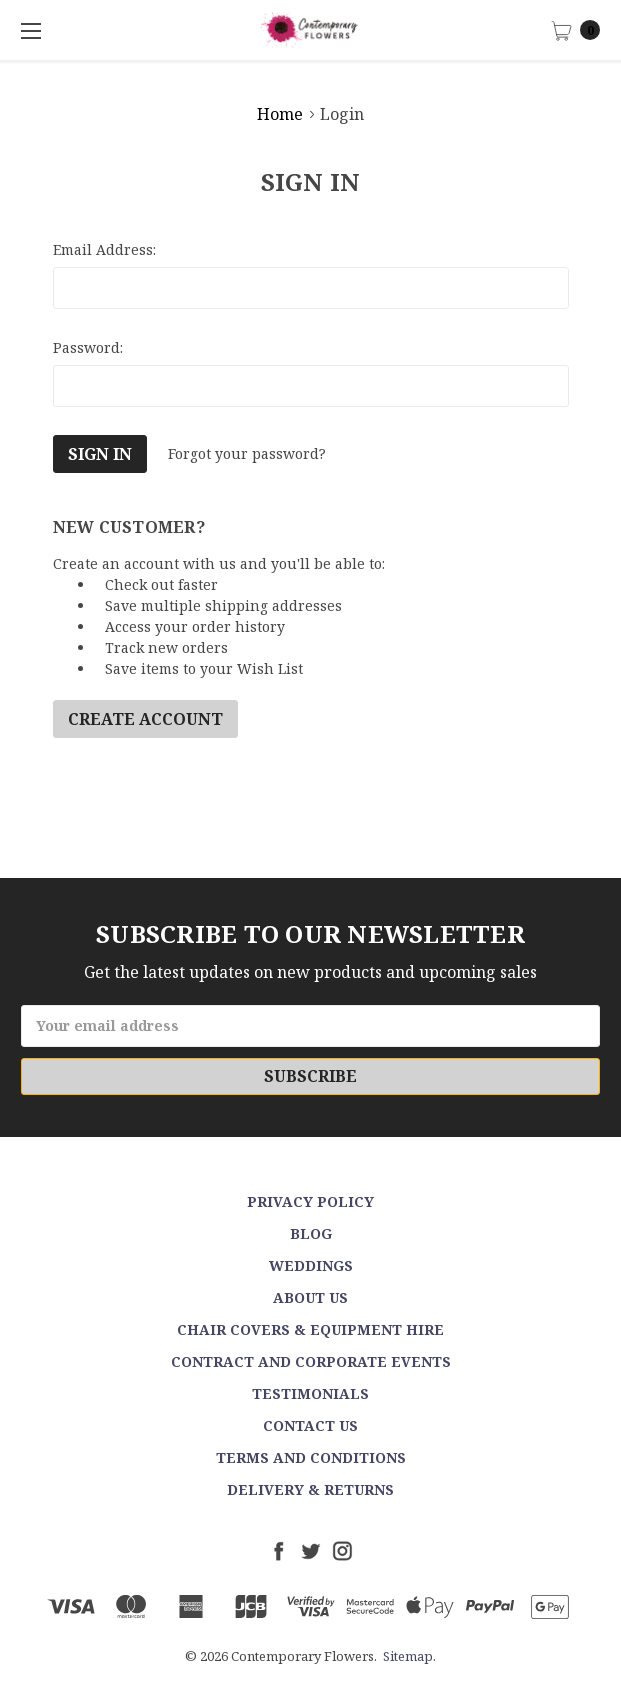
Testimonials (310, 1393)
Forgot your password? (247, 453)
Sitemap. (409, 1656)
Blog (311, 1233)
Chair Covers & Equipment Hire (310, 1329)
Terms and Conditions (311, 1457)
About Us (310, 1297)
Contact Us (310, 1425)
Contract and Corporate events (311, 1361)
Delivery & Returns (310, 1489)
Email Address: (104, 249)
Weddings (311, 1265)
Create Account (145, 719)
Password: (88, 347)
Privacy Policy (310, 1201)
